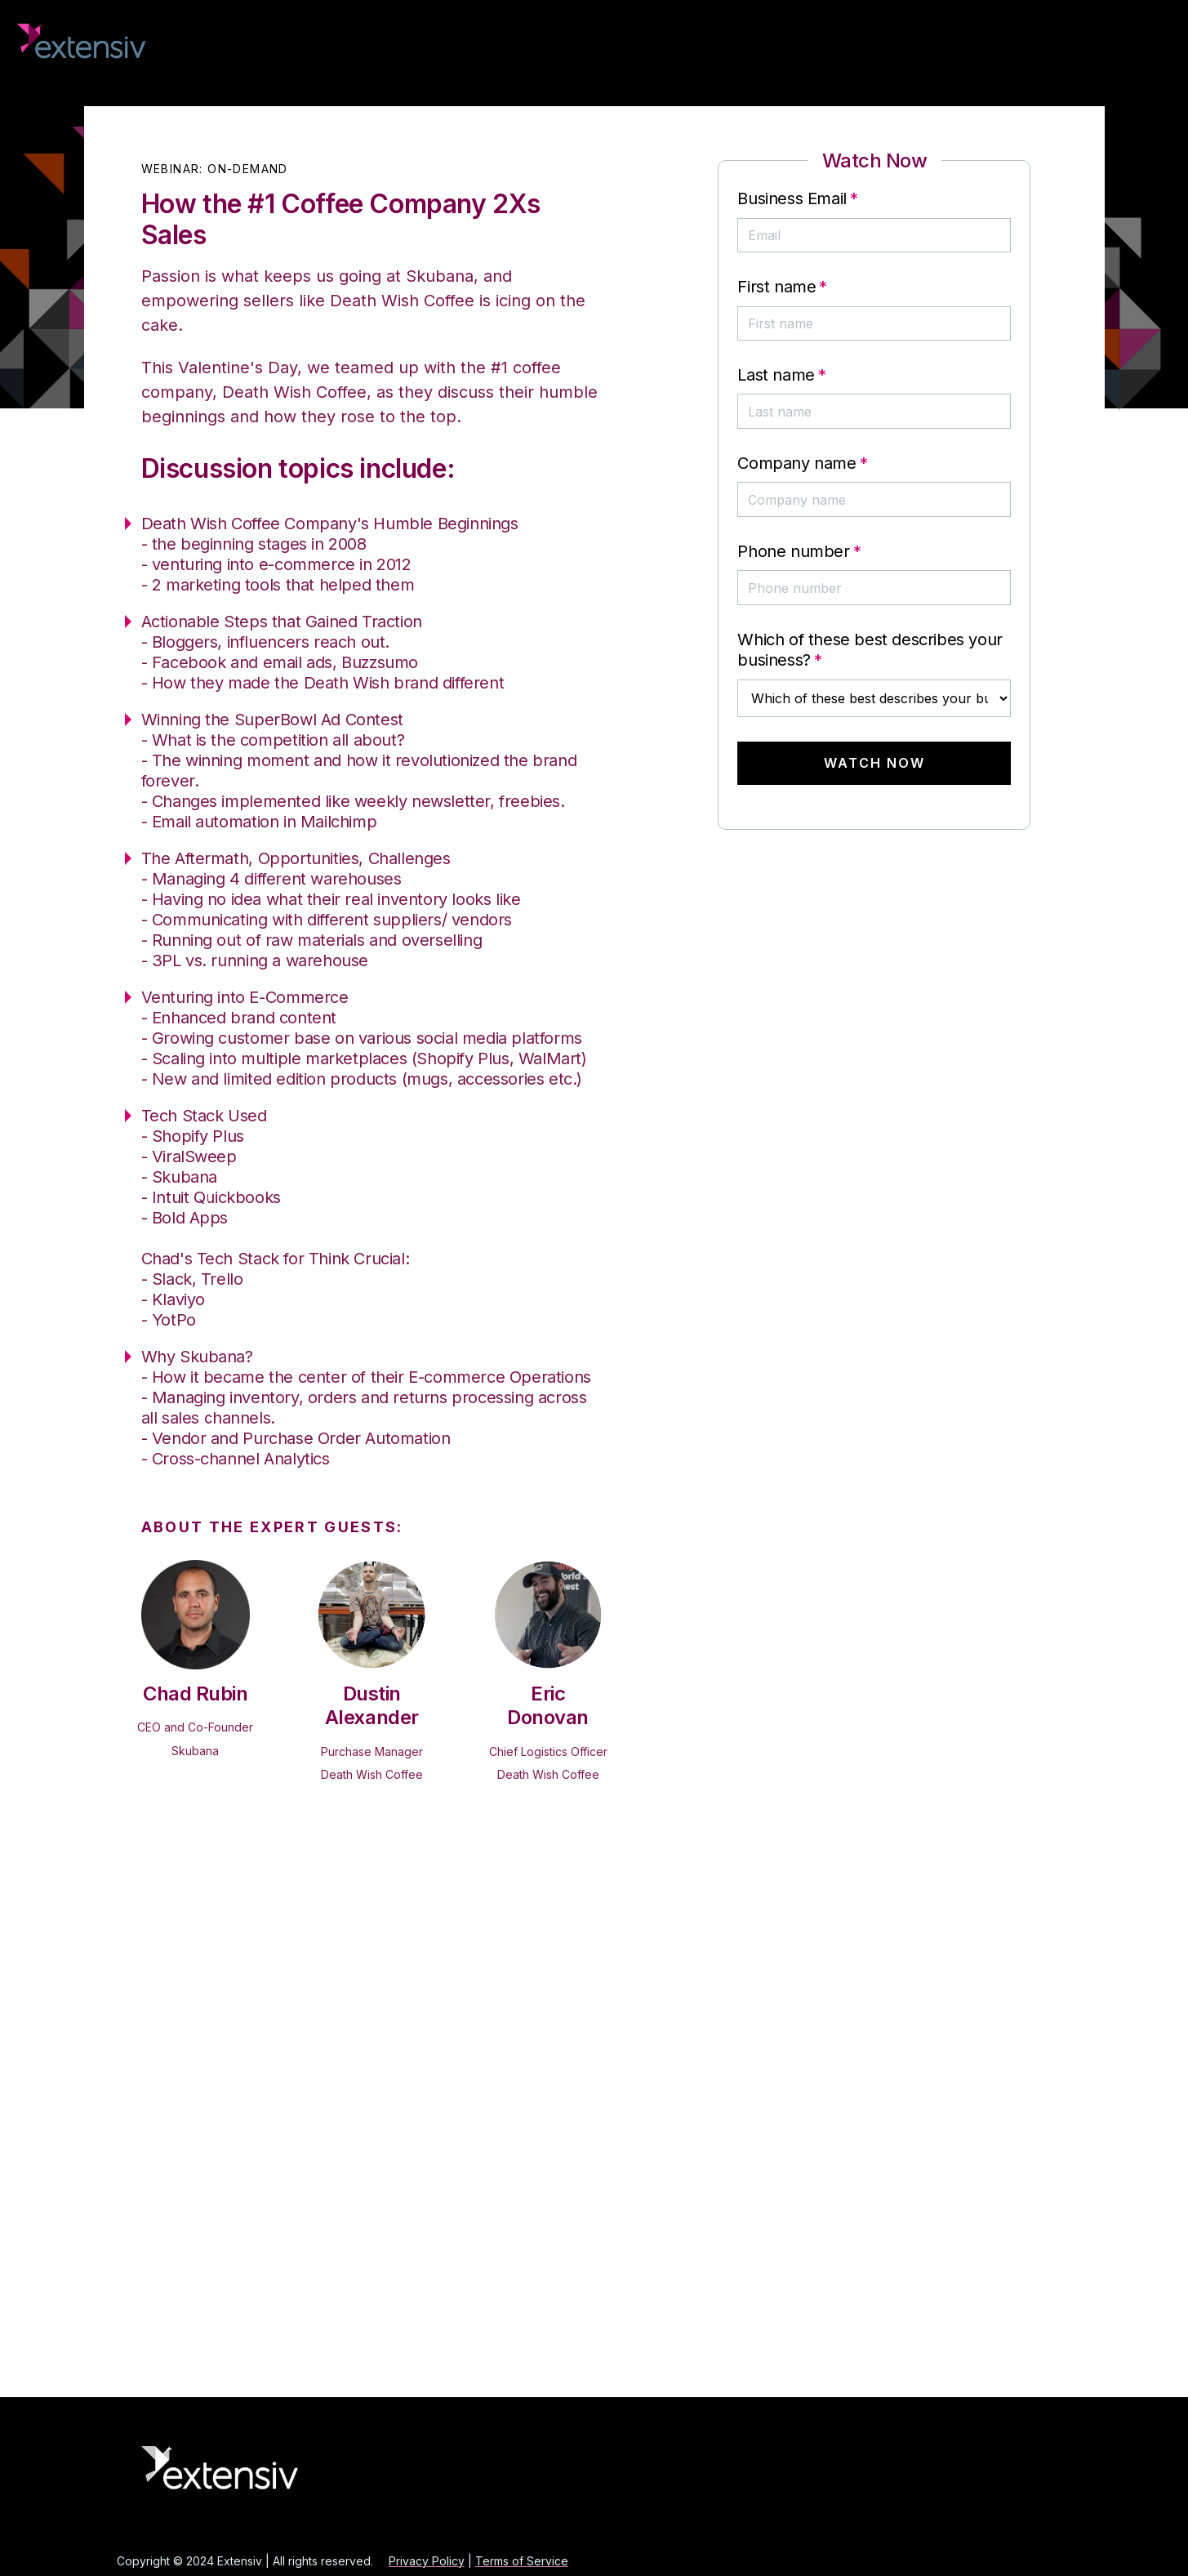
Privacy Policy (427, 2561)
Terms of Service (521, 2561)
